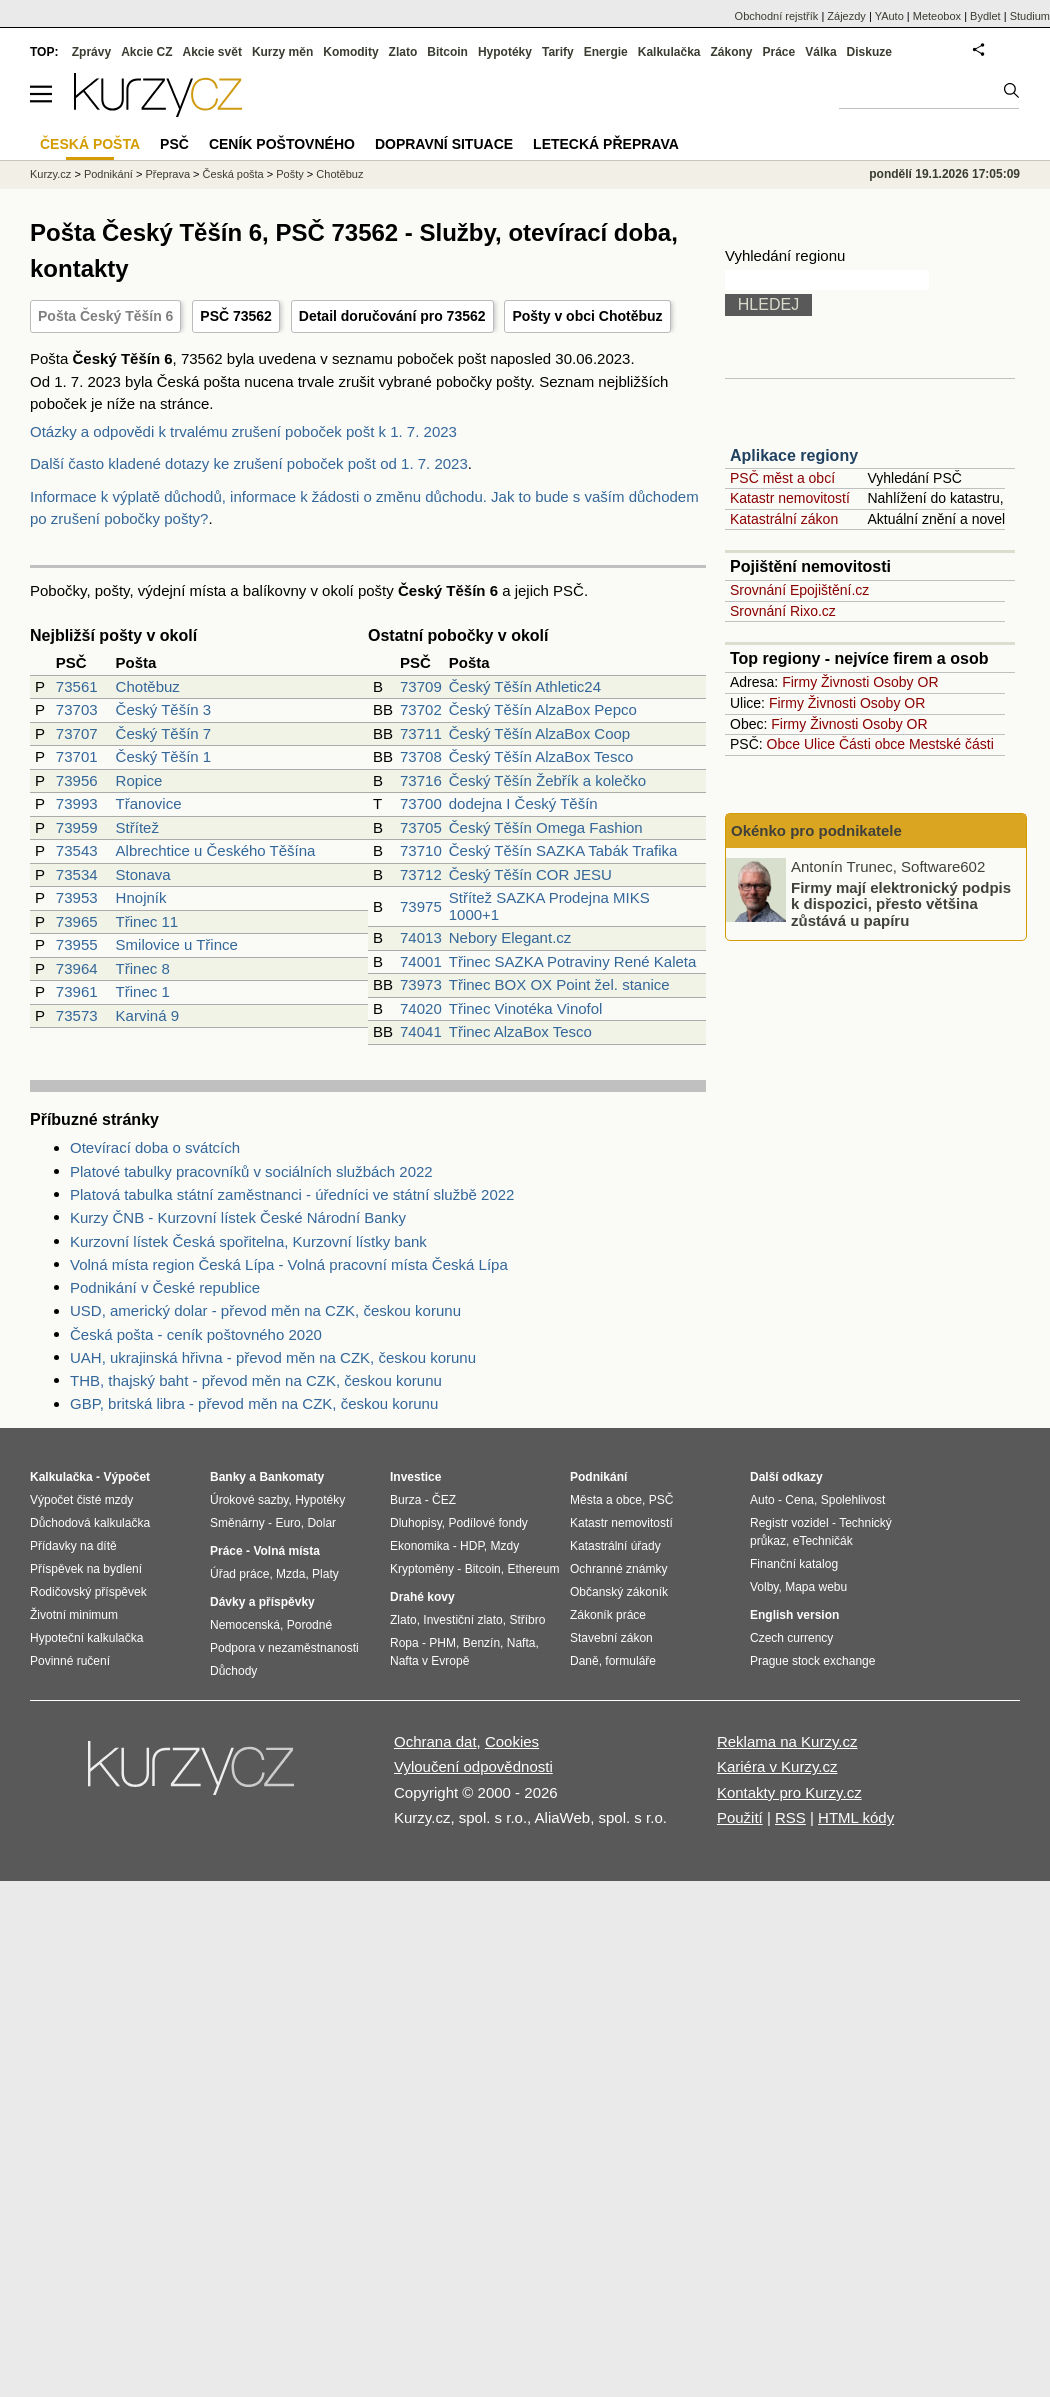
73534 (77, 874)
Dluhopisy (416, 1523)
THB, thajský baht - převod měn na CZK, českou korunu (256, 1380)
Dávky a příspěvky (262, 1602)
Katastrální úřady (615, 1546)
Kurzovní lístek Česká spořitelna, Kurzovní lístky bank (248, 1241)
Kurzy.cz (50, 174)
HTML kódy (856, 1817)
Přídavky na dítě (73, 1546)
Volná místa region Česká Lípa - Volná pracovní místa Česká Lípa (289, 1264)
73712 (421, 874)
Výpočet (126, 1477)
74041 (421, 1031)
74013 (421, 937)
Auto (762, 1500)
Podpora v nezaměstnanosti (284, 1648)
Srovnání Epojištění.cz (799, 590)
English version (794, 1615)
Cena (799, 1500)
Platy (325, 1574)
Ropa (404, 1643)
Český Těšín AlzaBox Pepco (543, 709)
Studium (1030, 16)
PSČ (174, 144)
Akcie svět (212, 52)
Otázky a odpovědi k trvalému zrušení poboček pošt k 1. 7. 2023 (243, 431)
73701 (77, 756)
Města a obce (606, 1500)
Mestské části (951, 744)
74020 (421, 1008)
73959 (77, 827)
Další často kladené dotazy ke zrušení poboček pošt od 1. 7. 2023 (249, 463)
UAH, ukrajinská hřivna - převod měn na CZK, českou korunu (273, 1357)
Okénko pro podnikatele (816, 830)
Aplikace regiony (794, 455)
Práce (779, 52)
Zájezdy (846, 16)
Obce (783, 744)
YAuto (889, 16)
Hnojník (141, 897)
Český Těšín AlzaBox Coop (539, 733)
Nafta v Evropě (429, 1661)
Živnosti (845, 682)
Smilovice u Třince (177, 944)
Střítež (137, 827)
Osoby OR (905, 682)
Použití (740, 1817)
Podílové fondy (487, 1523)
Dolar (321, 1523)
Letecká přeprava (606, 144)
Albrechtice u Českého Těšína (216, 850)
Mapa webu (816, 1587)
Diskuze (869, 52)
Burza (405, 1500)
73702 (421, 709)
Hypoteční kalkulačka (86, 1638)
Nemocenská (245, 1625)
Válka (820, 52)
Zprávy (91, 52)
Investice (415, 1477)
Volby (764, 1587)
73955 (77, 944)
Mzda (290, 1574)
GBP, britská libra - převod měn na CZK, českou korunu (254, 1403)
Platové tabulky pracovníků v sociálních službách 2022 (251, 1171)
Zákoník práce (608, 1615)
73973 (421, 984)
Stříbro (527, 1620)
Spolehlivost (853, 1500)
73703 (77, 709)
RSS (790, 1817)
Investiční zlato (462, 1620)
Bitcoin (447, 52)
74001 (421, 961)
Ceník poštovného (282, 144)
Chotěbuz (148, 686)
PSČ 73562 (236, 316)
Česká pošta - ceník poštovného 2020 (196, 1334)
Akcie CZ (146, 52)
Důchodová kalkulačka (90, 1523)
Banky (228, 1477)
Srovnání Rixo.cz (783, 611)
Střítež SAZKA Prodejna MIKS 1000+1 (549, 906)
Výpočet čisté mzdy (81, 1500)
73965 (77, 921)
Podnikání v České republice (165, 1287)
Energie (606, 52)
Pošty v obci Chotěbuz (587, 316)
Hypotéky (505, 52)
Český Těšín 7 (164, 733)
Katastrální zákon (784, 519)
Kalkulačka (669, 52)
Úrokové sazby (249, 1500)
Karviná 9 (147, 1015)
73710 (421, 850)
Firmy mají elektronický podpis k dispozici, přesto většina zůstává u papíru (901, 903)
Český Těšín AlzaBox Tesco (541, 756)
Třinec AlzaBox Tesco (520, 1031)
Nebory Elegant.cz (510, 937)
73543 (77, 850)
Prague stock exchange (812, 1661)
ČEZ (444, 1500)
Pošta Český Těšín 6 (105, 316)
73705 (421, 827)
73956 (77, 780)
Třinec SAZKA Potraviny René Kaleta (573, 961)
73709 (421, 686)
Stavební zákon (611, 1638)
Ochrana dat (435, 1741)
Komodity (350, 52)
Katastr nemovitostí (790, 498)
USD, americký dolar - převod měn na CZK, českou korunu (265, 1310)
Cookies (512, 1741)
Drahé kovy (422, 1597)
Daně (584, 1661)
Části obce (872, 744)
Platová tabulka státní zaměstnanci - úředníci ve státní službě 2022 (292, 1194)
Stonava (143, 874)
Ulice (819, 744)
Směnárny (237, 1523)
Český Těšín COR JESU (530, 874)
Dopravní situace (444, 144)
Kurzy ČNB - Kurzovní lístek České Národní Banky (238, 1217)
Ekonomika (419, 1546)
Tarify (558, 52)
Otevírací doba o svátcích (155, 1147)
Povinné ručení (70, 1661)
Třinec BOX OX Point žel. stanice (559, 984)
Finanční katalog (794, 1564)
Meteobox (937, 16)
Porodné (309, 1625)
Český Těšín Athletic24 (525, 686)
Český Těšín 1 (164, 756)
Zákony (731, 52)
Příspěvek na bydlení (86, 1569)
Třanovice (149, 803)
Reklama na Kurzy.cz (787, 1741)
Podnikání (108, 174)
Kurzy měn (282, 52)
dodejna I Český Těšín (523, 803)
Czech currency (791, 1638)
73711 (421, 733)
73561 (77, 686)
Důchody (233, 1671)
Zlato (403, 52)
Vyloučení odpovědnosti (473, 1766)
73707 (77, 733)
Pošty (290, 174)
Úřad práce (239, 1574)
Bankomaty (291, 1477)
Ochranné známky (618, 1569)
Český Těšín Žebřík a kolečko (547, 780)
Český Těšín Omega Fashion (546, 827)
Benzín (481, 1643)
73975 (421, 906)
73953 (77, 897)
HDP (472, 1546)
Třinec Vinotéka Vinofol (526, 1008)
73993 (77, 803)
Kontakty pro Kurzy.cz (789, 1792)
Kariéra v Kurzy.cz (777, 1766)
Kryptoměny (422, 1569)
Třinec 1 (143, 991)
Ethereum (533, 1569)
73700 (421, 803)
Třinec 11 (147, 921)
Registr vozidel (789, 1523)
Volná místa (286, 1551)
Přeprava (167, 174)
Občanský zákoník (619, 1592)
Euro (287, 1523)
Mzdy (505, 1546)
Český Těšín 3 (164, 709)
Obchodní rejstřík (777, 16)
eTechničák (823, 1541)
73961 (77, 991)
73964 (77, 968)
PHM (442, 1643)
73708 (421, 756)
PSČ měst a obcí (782, 478)
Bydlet (985, 16)
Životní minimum (74, 1615)
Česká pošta (233, 174)
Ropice (139, 780)
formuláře (630, 1661)
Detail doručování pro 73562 (392, 316)
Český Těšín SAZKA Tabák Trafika (563, 850)
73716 (421, 780)
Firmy (799, 682)
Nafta (521, 1643)
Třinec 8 (143, 968)
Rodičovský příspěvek (88, 1592)
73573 (77, 1015)
